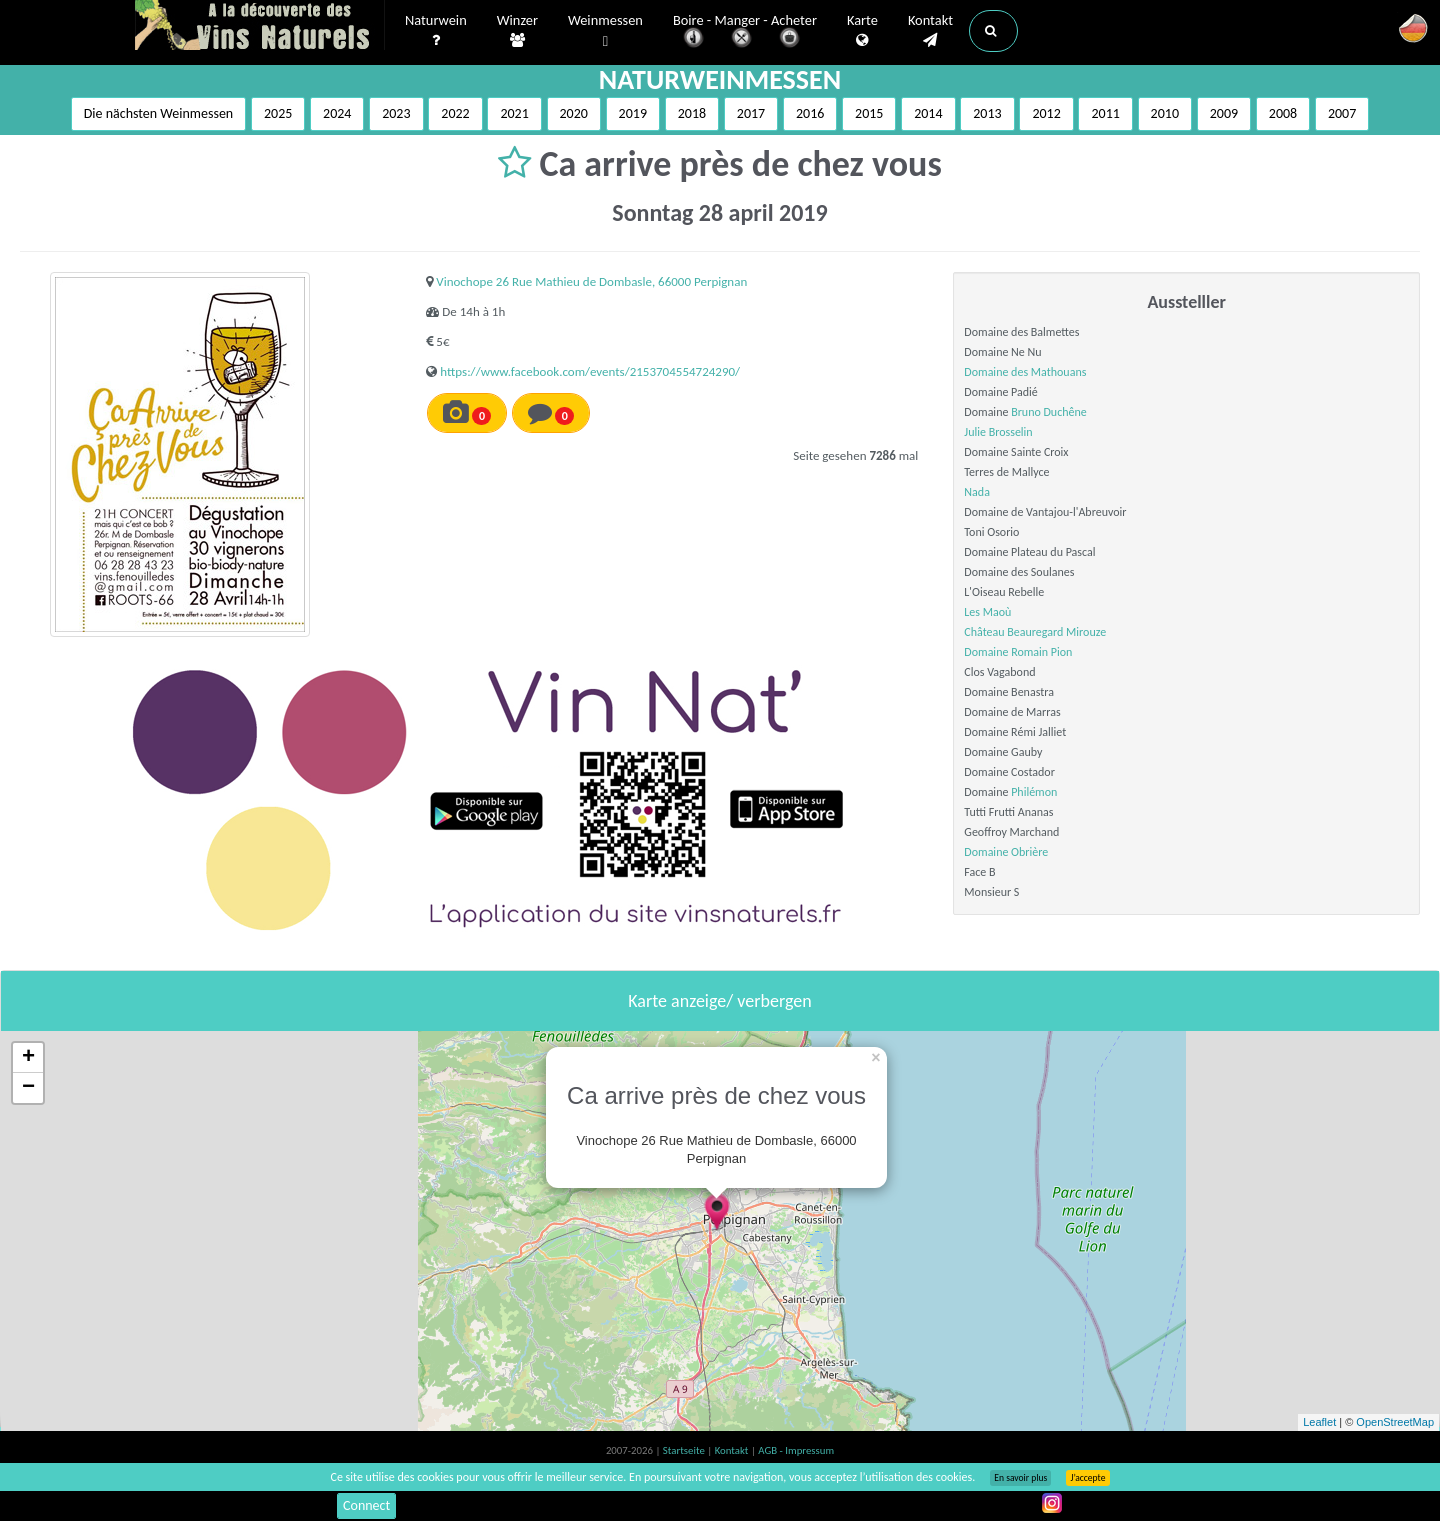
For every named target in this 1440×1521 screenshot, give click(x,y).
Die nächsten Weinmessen (159, 113)
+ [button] (28, 1058)
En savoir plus (1020, 1478)
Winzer (517, 31)
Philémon (1034, 792)
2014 (928, 113)
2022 (455, 113)
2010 (1165, 113)
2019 (633, 113)
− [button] (28, 1088)
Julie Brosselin (998, 432)
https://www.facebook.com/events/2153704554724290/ (590, 371)
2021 (514, 113)
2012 (1046, 113)
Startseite (685, 1450)
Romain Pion (1041, 652)
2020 (574, 113)
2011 (1105, 113)
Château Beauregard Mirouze (1035, 632)
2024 (337, 113)
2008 (1283, 113)
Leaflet (1319, 1422)
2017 (751, 113)
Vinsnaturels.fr (260, 27)
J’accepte (1087, 1478)
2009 (1224, 113)
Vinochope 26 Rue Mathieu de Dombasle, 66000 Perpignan (591, 281)
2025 (278, 113)
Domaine (987, 652)
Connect (366, 1505)
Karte (862, 31)
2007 (1342, 113)
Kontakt (930, 31)
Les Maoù (987, 612)
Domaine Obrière (1006, 852)
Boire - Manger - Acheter (745, 32)
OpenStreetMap (1395, 1422)
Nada (977, 492)
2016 (810, 113)
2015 (869, 113)
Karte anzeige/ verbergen (719, 1001)
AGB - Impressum (796, 1450)
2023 (396, 113)
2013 (987, 113)
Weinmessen (605, 31)
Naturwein (436, 31)
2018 (692, 113)
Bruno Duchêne (1049, 412)
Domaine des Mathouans (1025, 372)
